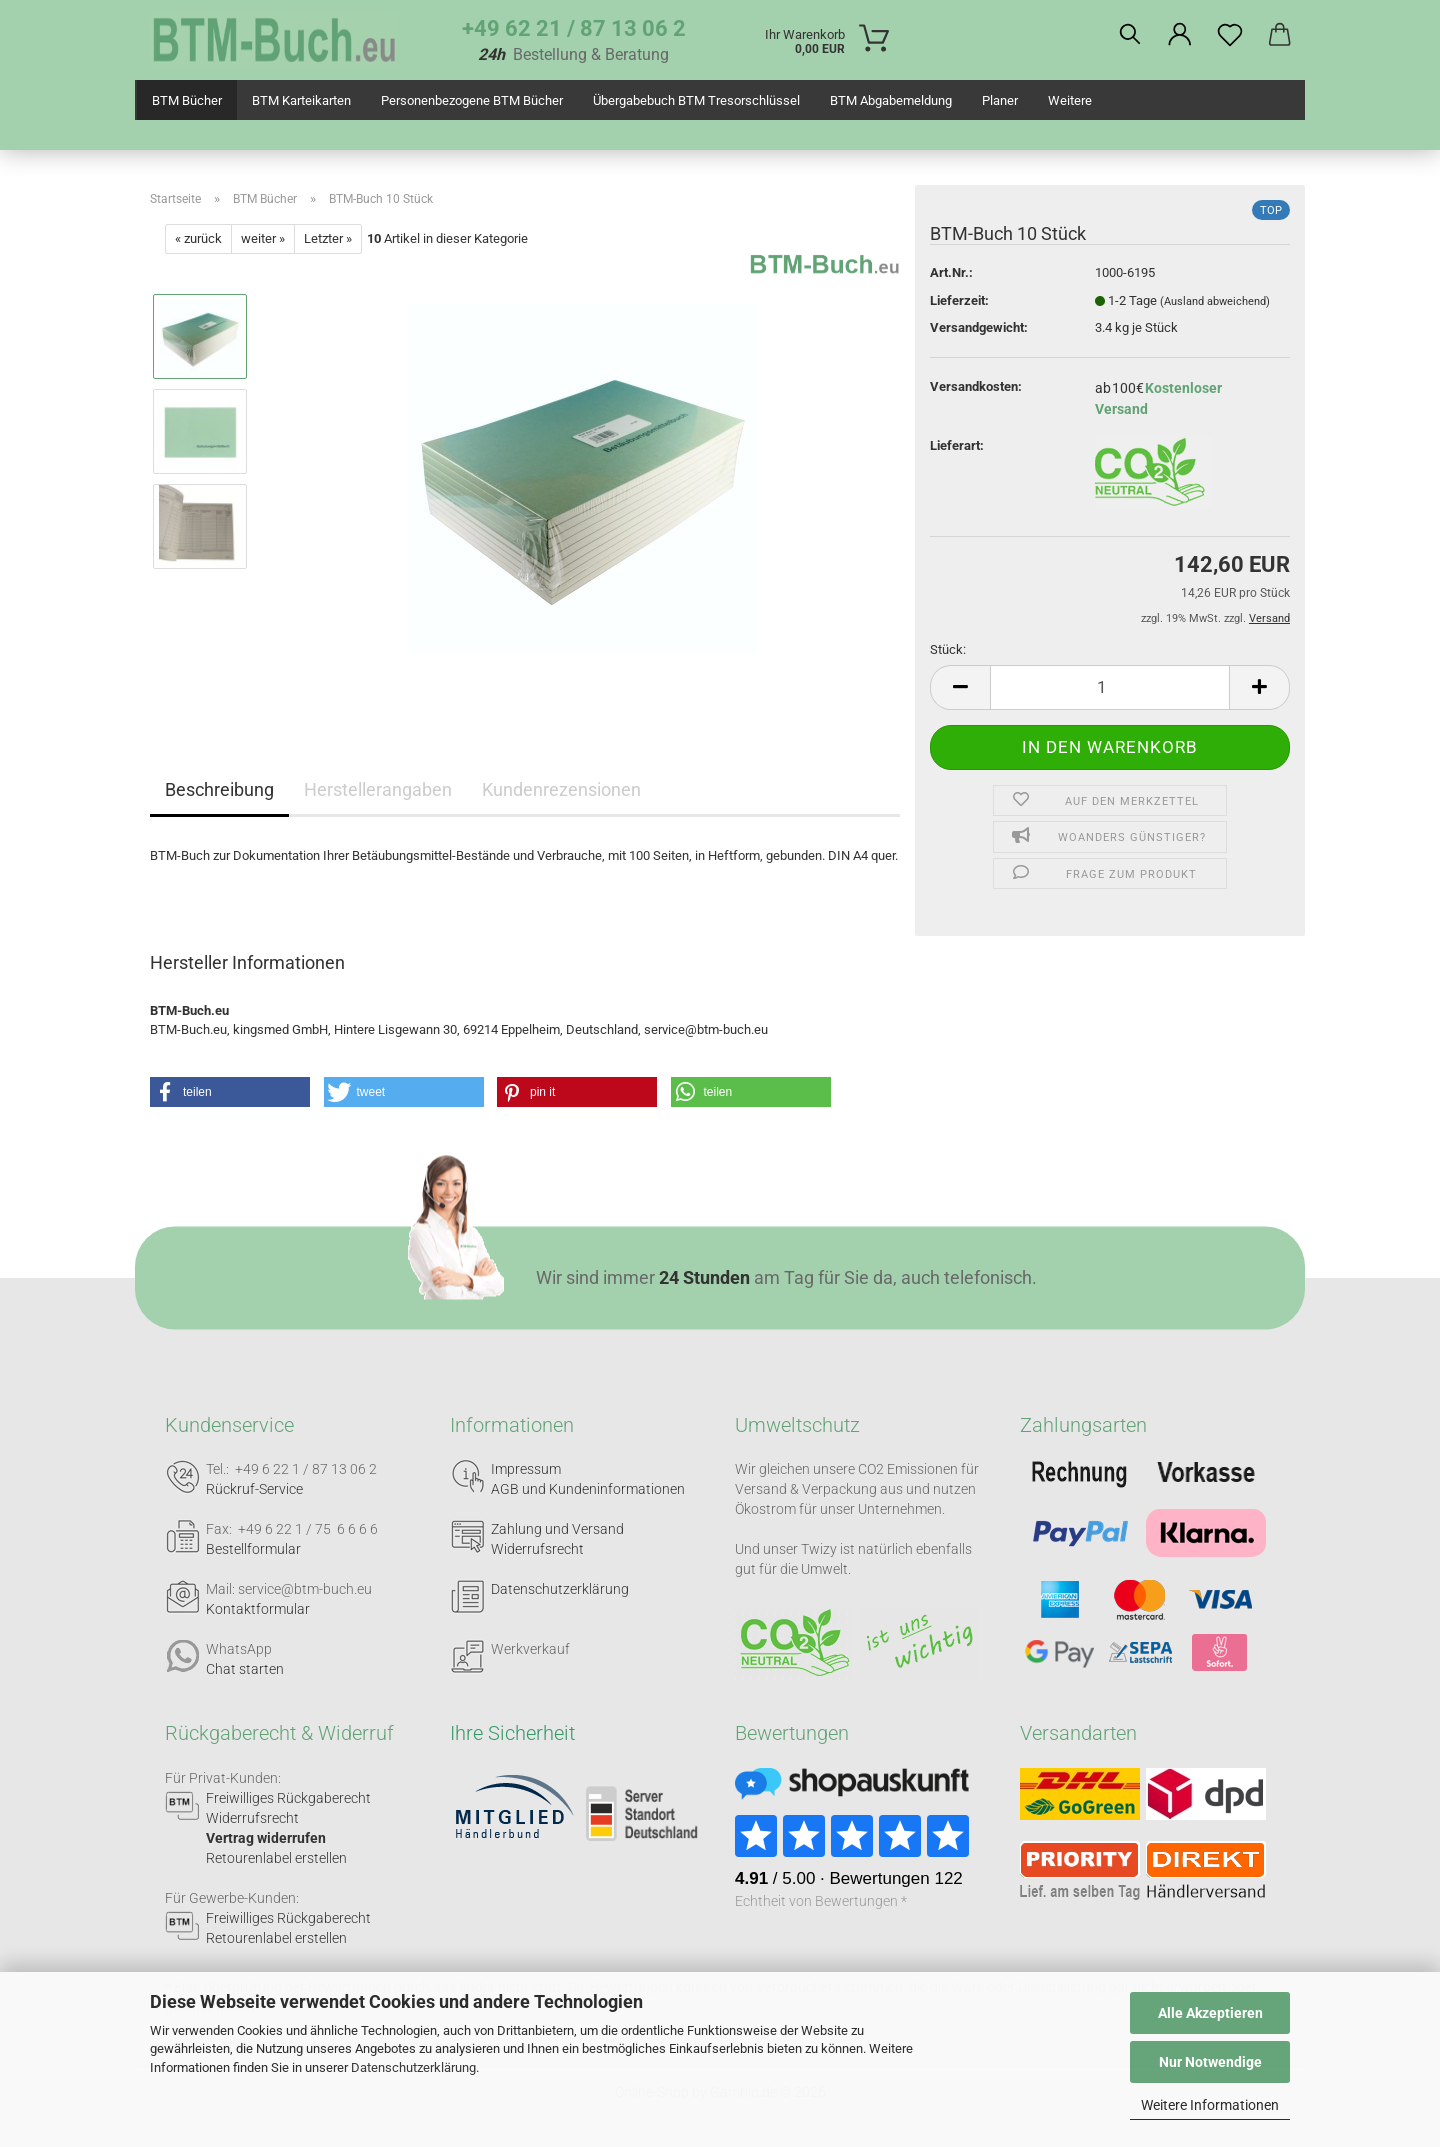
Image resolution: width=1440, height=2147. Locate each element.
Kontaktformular (258, 1609)
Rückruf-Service (254, 1489)
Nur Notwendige (1210, 2062)
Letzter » (328, 238)
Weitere (1070, 100)
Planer (1000, 100)
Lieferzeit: (959, 300)
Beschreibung (219, 789)
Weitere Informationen (1210, 2105)
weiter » (263, 238)
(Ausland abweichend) (1215, 301)
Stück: (948, 649)
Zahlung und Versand (557, 1529)
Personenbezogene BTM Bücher (472, 100)
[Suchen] (1130, 35)
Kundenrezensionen (561, 789)
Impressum (526, 1469)
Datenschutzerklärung (413, 2067)
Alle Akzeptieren (1210, 2013)
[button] (1180, 35)
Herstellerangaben (378, 789)
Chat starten (245, 1669)
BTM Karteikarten (301, 100)
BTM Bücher (187, 100)
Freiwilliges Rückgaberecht (288, 1798)
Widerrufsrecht (537, 1549)
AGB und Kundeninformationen (588, 1489)
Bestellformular (253, 1549)
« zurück (198, 238)
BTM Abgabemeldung (891, 100)
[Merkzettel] (1230, 35)
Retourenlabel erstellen (276, 1858)
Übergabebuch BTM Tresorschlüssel (696, 100)
